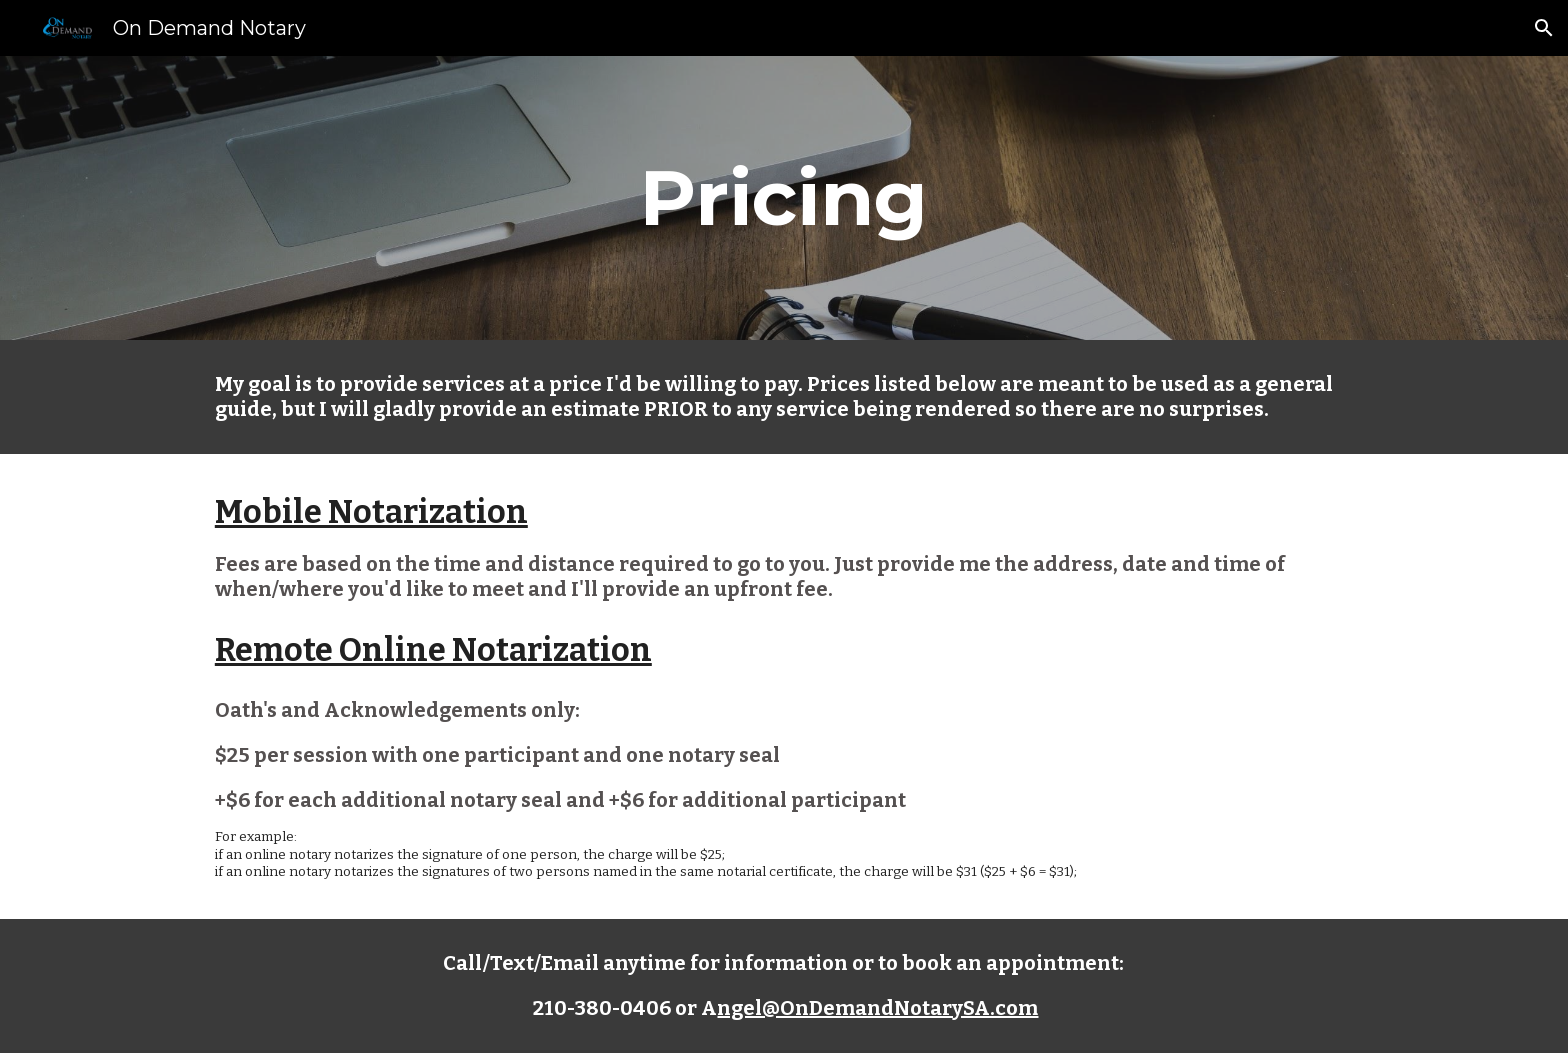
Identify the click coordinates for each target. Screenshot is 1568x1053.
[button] (1544, 28)
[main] (784, 198)
